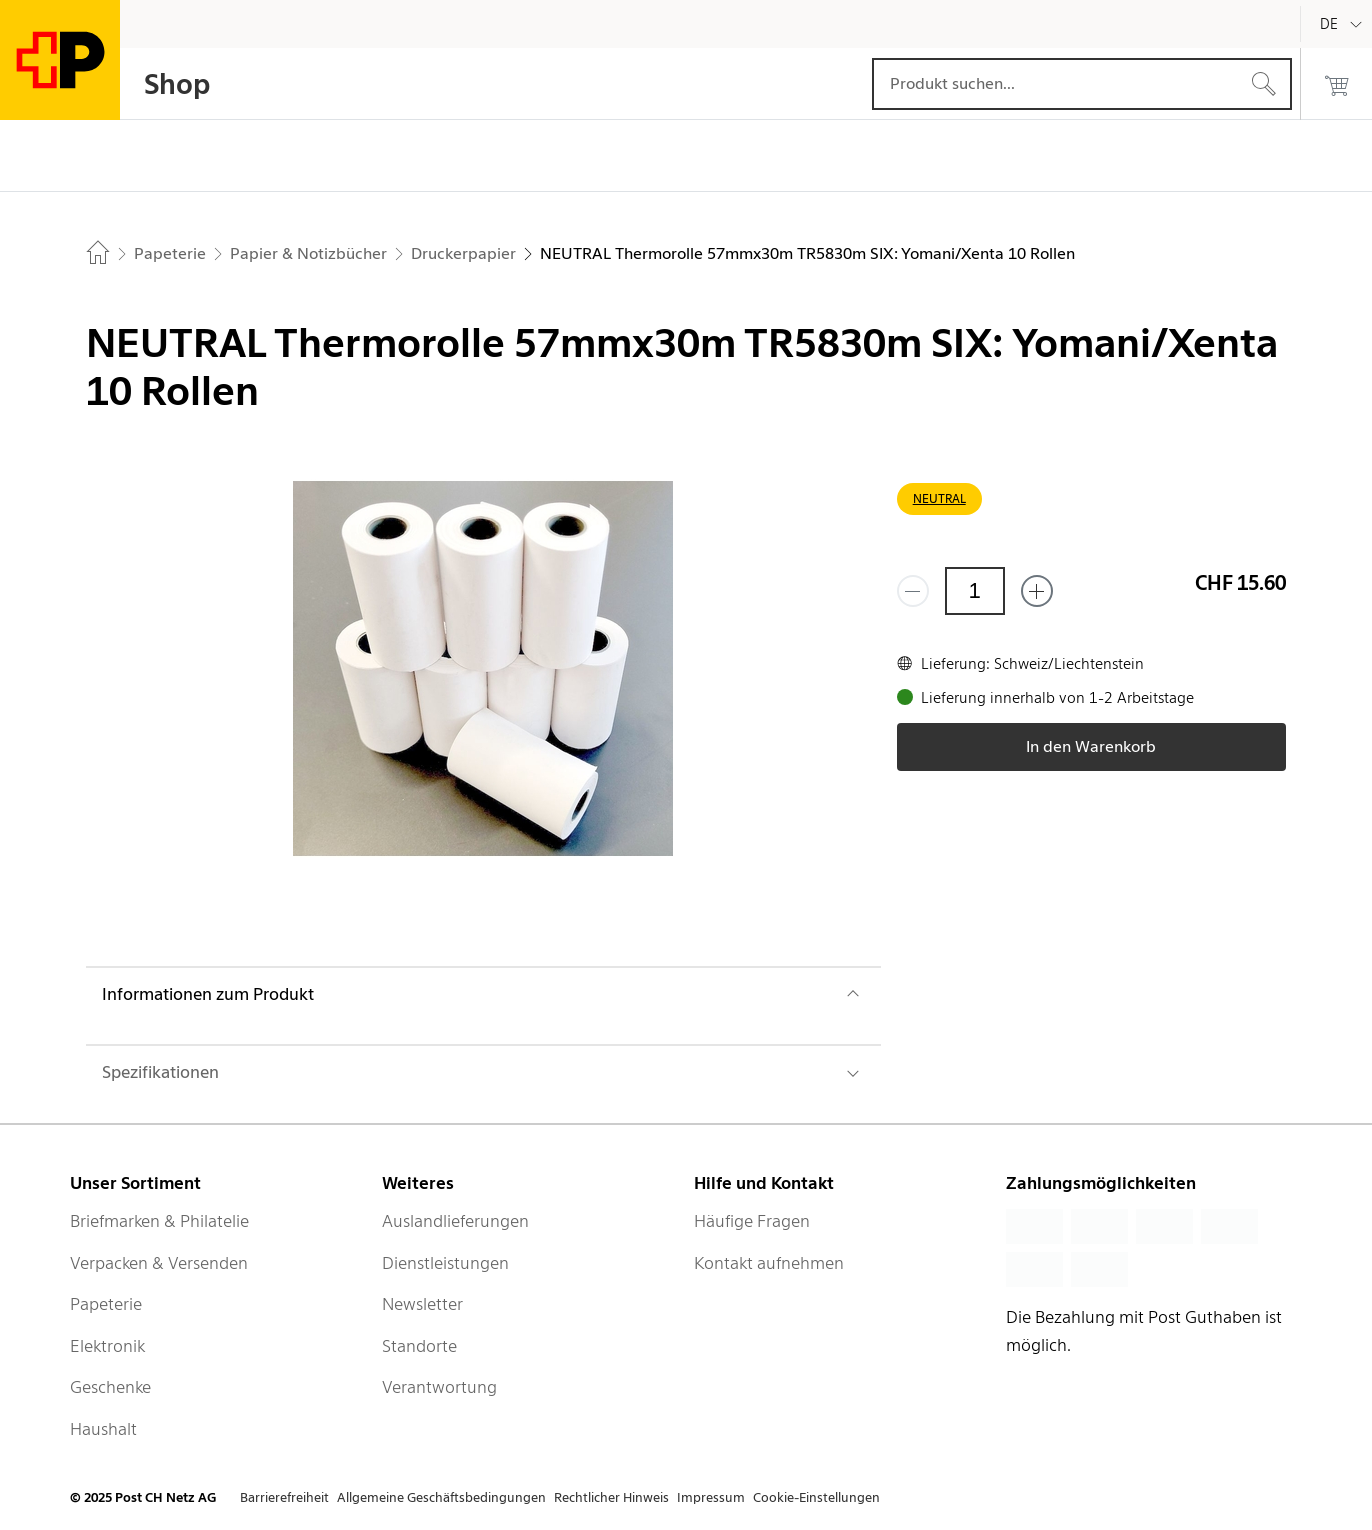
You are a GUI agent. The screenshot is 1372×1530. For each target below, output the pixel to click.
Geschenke (110, 1387)
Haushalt (103, 1429)
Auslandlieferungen (455, 1221)
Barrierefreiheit (284, 1497)
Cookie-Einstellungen (816, 1497)
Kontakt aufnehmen (769, 1263)
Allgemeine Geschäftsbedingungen (441, 1497)
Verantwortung (439, 1387)
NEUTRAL (939, 498)
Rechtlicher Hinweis (611, 1497)
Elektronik (107, 1346)
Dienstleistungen (445, 1263)
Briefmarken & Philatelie (159, 1221)
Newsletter (422, 1304)
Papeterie (106, 1304)
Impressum (711, 1497)
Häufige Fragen (752, 1221)
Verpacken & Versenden (159, 1263)
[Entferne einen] (913, 591)
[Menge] (975, 591)
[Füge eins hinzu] (1037, 591)
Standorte (419, 1346)
